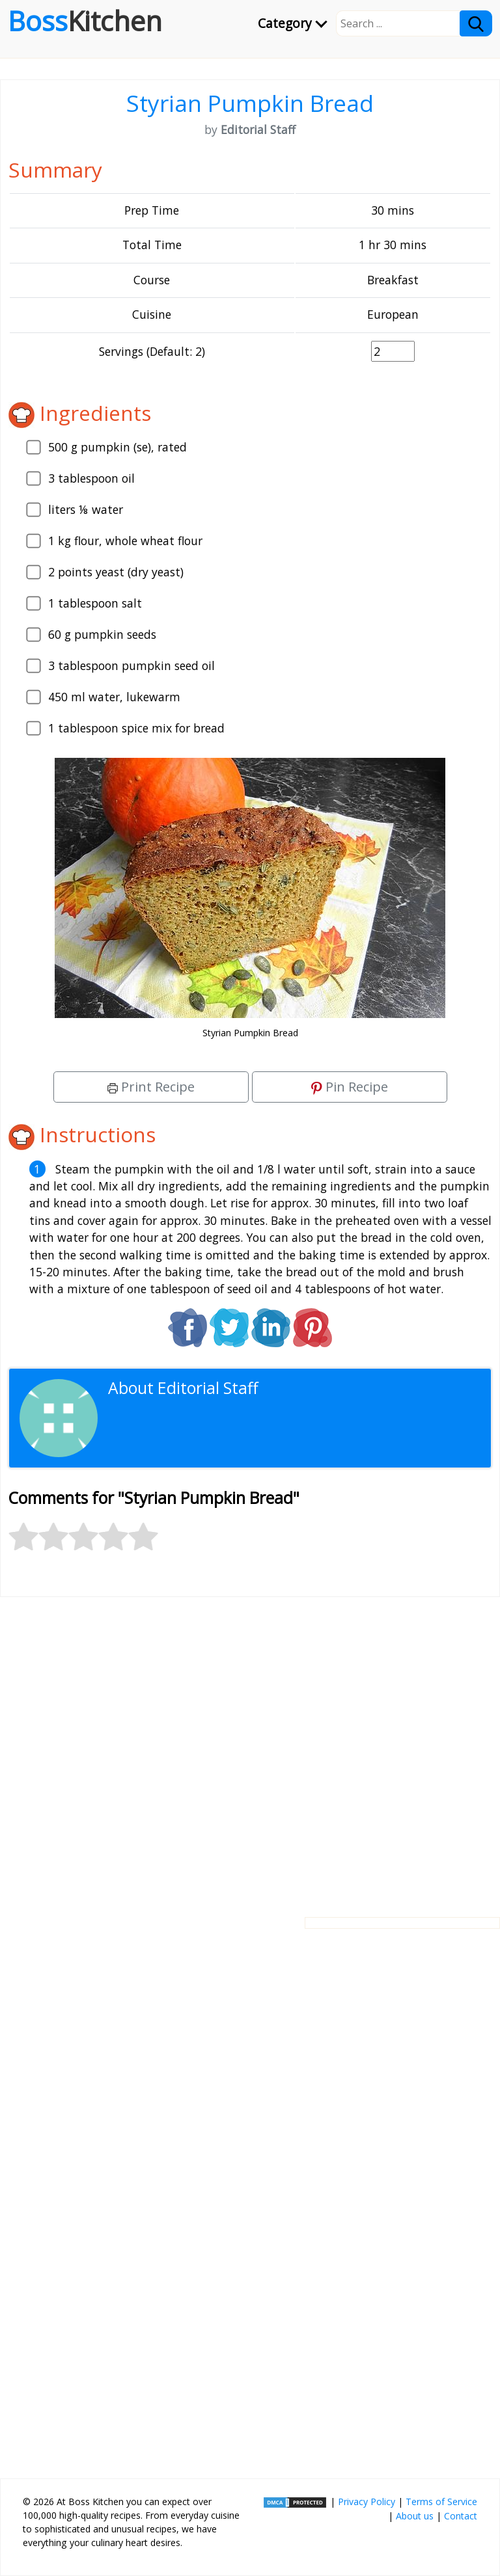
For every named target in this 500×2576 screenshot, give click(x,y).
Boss (85, 21)
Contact (460, 2516)
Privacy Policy (366, 2501)
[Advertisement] (250, 1746)
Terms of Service (441, 2501)
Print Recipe (151, 1086)
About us (415, 2516)
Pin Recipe (349, 1086)
